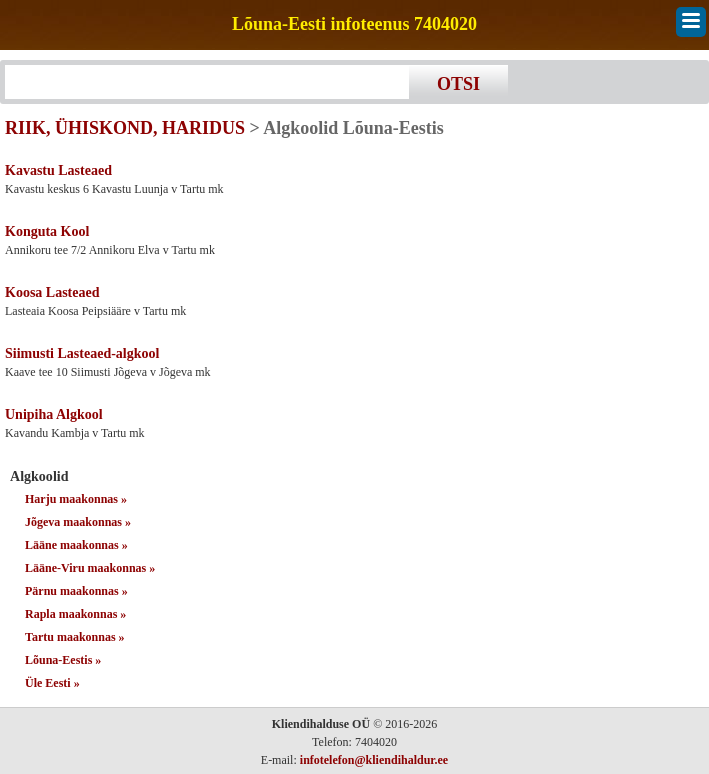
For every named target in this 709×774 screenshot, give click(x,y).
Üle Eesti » (52, 683)
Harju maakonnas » (76, 499)
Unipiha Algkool (54, 414)
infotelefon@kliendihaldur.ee (374, 760)
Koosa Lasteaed (52, 292)
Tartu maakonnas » (75, 637)
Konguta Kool (47, 231)
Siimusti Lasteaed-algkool (82, 353)
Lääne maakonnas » (76, 545)
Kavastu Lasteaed (58, 170)
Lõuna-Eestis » (63, 660)
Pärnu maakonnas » (76, 591)
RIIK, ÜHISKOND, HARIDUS (125, 128)
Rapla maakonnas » (75, 614)
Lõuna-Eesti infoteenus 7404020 (354, 24)
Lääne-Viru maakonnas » (90, 568)
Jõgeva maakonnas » (78, 522)
